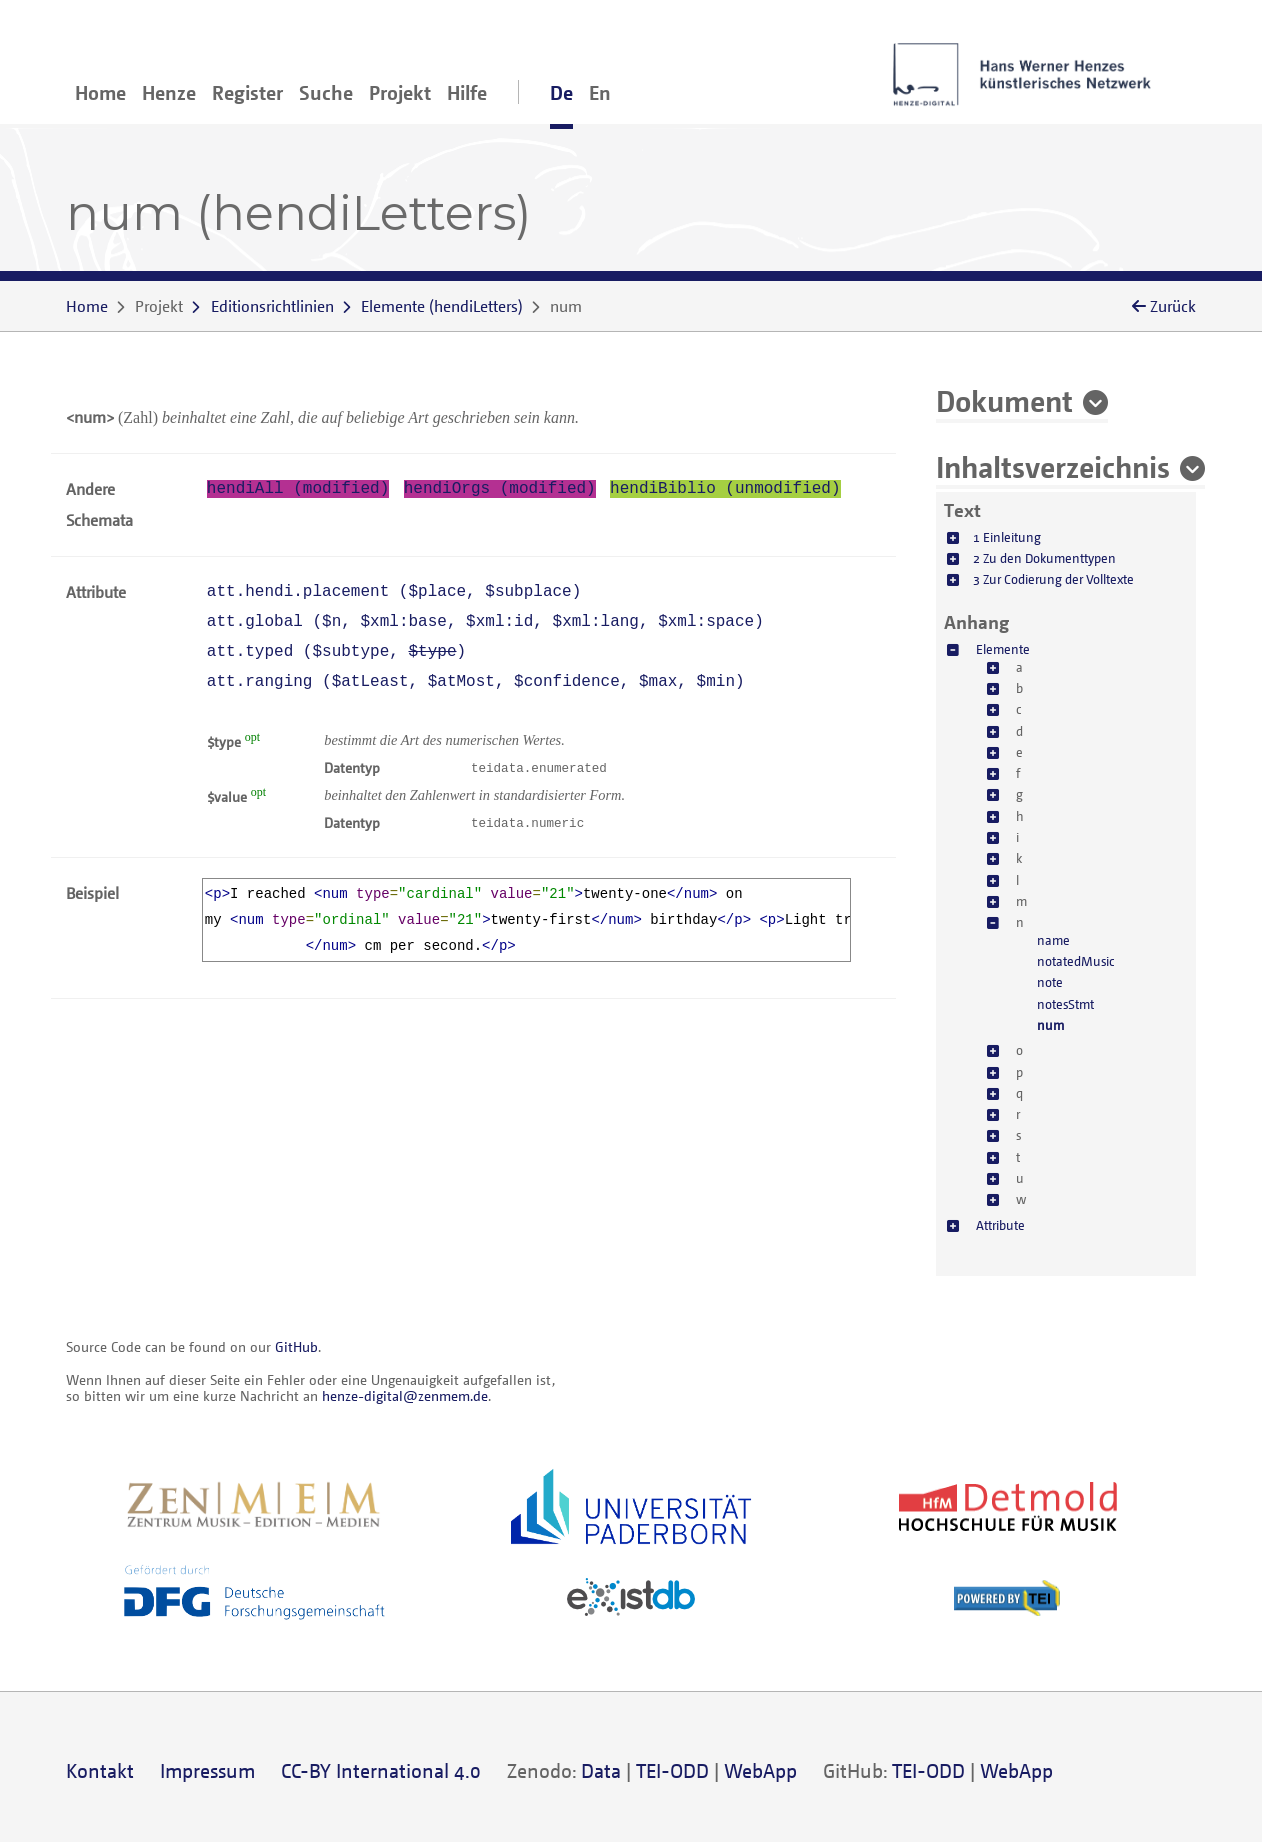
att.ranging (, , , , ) (476, 682)
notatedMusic (1075, 961)
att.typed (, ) (336, 652)
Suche (326, 92)
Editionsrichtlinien (272, 306)
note (1050, 982)
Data (601, 1770)
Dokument (1004, 400)
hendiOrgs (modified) (500, 489)
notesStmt (1065, 1004)
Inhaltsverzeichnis (1053, 466)
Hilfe (467, 92)
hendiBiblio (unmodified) (725, 489)
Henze (169, 92)
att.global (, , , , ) (485, 622)
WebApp (760, 1770)
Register (247, 92)
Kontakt (100, 1770)
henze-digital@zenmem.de (405, 1395)
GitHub (296, 1346)
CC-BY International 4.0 (381, 1770)
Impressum (207, 1770)
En (600, 92)
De (561, 92)
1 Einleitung (1007, 537)
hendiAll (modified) (298, 489)
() (442, 306)
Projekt (400, 92)
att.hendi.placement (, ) (394, 592)
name (1053, 940)
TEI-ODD (672, 1770)
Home (100, 92)
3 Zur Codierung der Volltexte (1053, 579)
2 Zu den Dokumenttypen (1044, 558)
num (1050, 1025)
